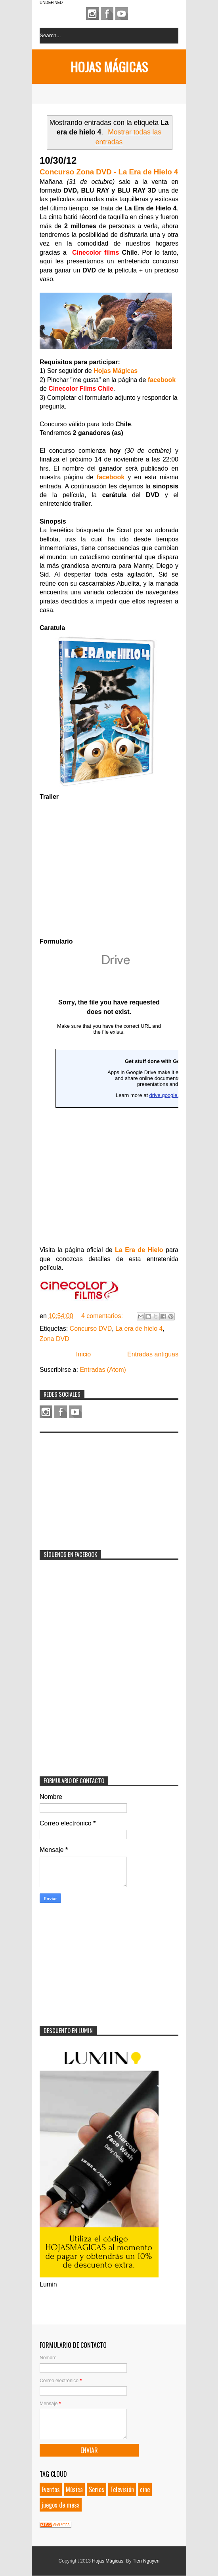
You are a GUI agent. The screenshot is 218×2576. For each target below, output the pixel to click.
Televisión (122, 2489)
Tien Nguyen (146, 2561)
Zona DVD (54, 1338)
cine (145, 2489)
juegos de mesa (61, 2505)
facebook (162, 379)
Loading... (109, 1090)
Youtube (121, 13)
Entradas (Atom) (103, 1369)
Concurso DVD (91, 1328)
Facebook (107, 13)
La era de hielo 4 (139, 1328)
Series (96, 2489)
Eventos (51, 2489)
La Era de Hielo (139, 1249)
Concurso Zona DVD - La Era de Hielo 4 (109, 172)
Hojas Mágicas (109, 66)
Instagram (92, 13)
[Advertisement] (99, 1486)
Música (74, 2489)
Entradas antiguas (152, 1354)
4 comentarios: (102, 1316)
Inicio (83, 1354)
